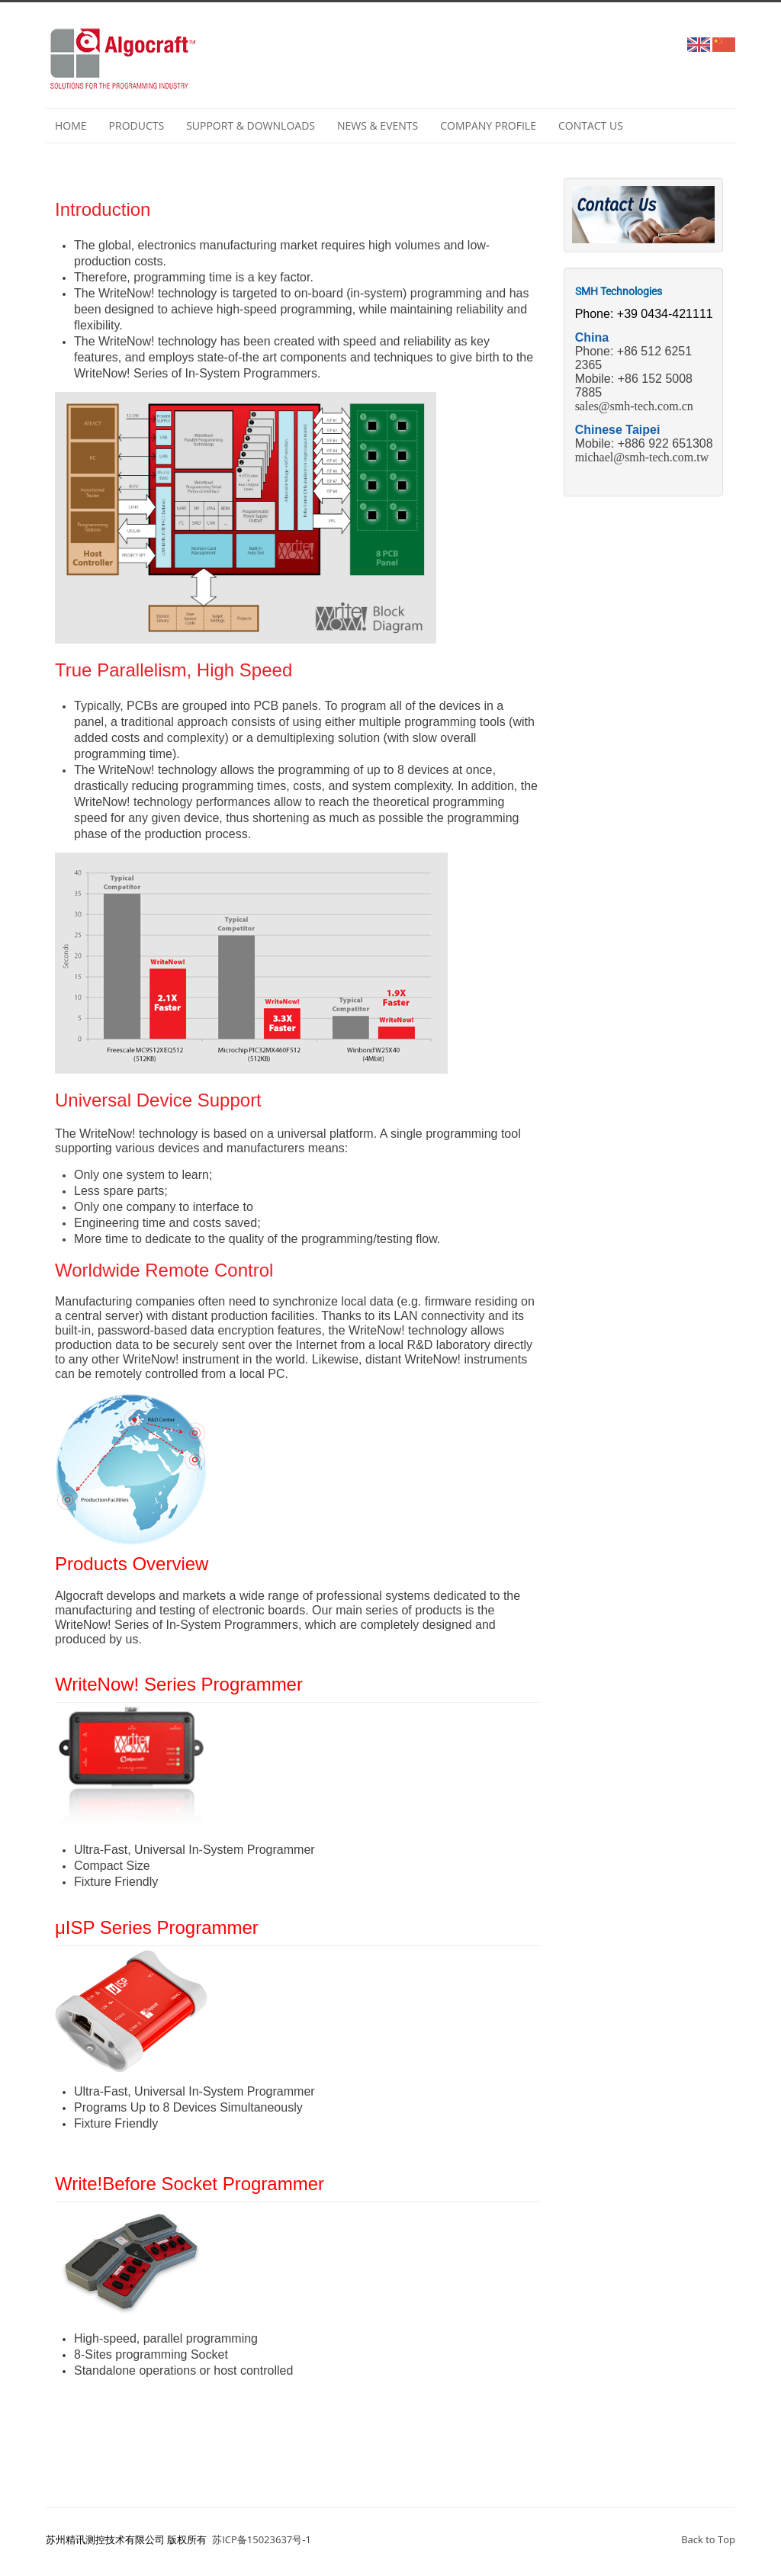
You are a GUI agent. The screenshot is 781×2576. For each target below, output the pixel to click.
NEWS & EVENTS (377, 125)
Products (137, 125)
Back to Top (708, 2539)
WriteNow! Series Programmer (179, 1684)
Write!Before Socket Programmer (189, 2183)
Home (71, 125)
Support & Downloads (250, 125)
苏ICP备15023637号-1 (261, 2539)
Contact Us (590, 125)
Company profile (488, 125)
